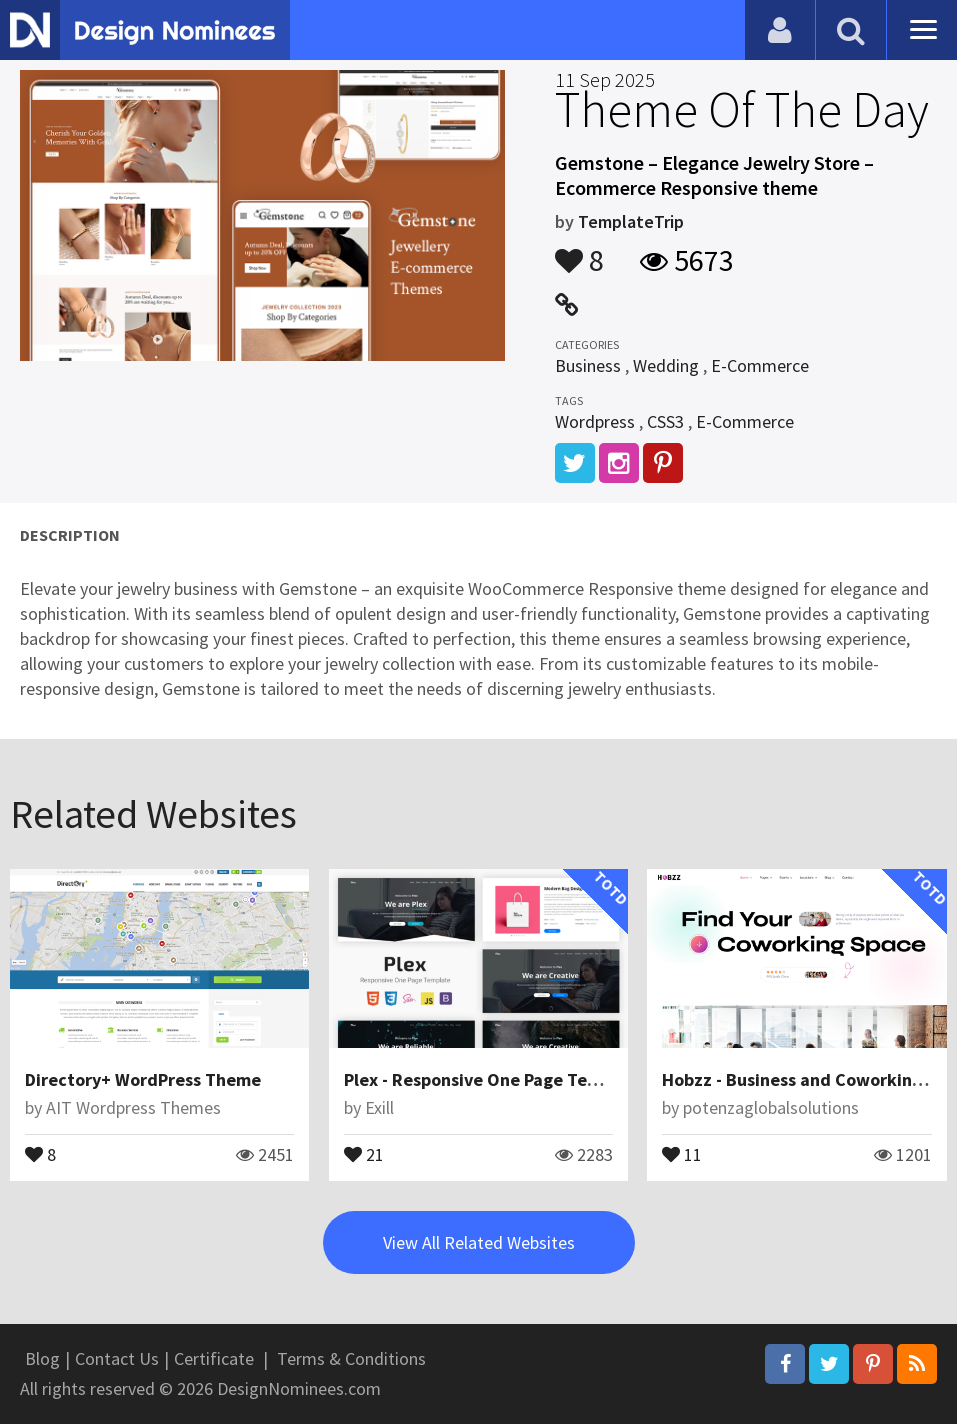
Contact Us (117, 1358)
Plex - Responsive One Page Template (494, 1079)
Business (588, 365)
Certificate (214, 1358)
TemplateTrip (631, 221)
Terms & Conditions (351, 1358)
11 (682, 1153)
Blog (42, 1358)
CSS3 (665, 421)
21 (364, 1153)
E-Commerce (760, 365)
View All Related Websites (479, 1242)
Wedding (666, 365)
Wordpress (595, 421)
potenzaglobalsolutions (771, 1107)
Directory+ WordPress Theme (143, 1079)
